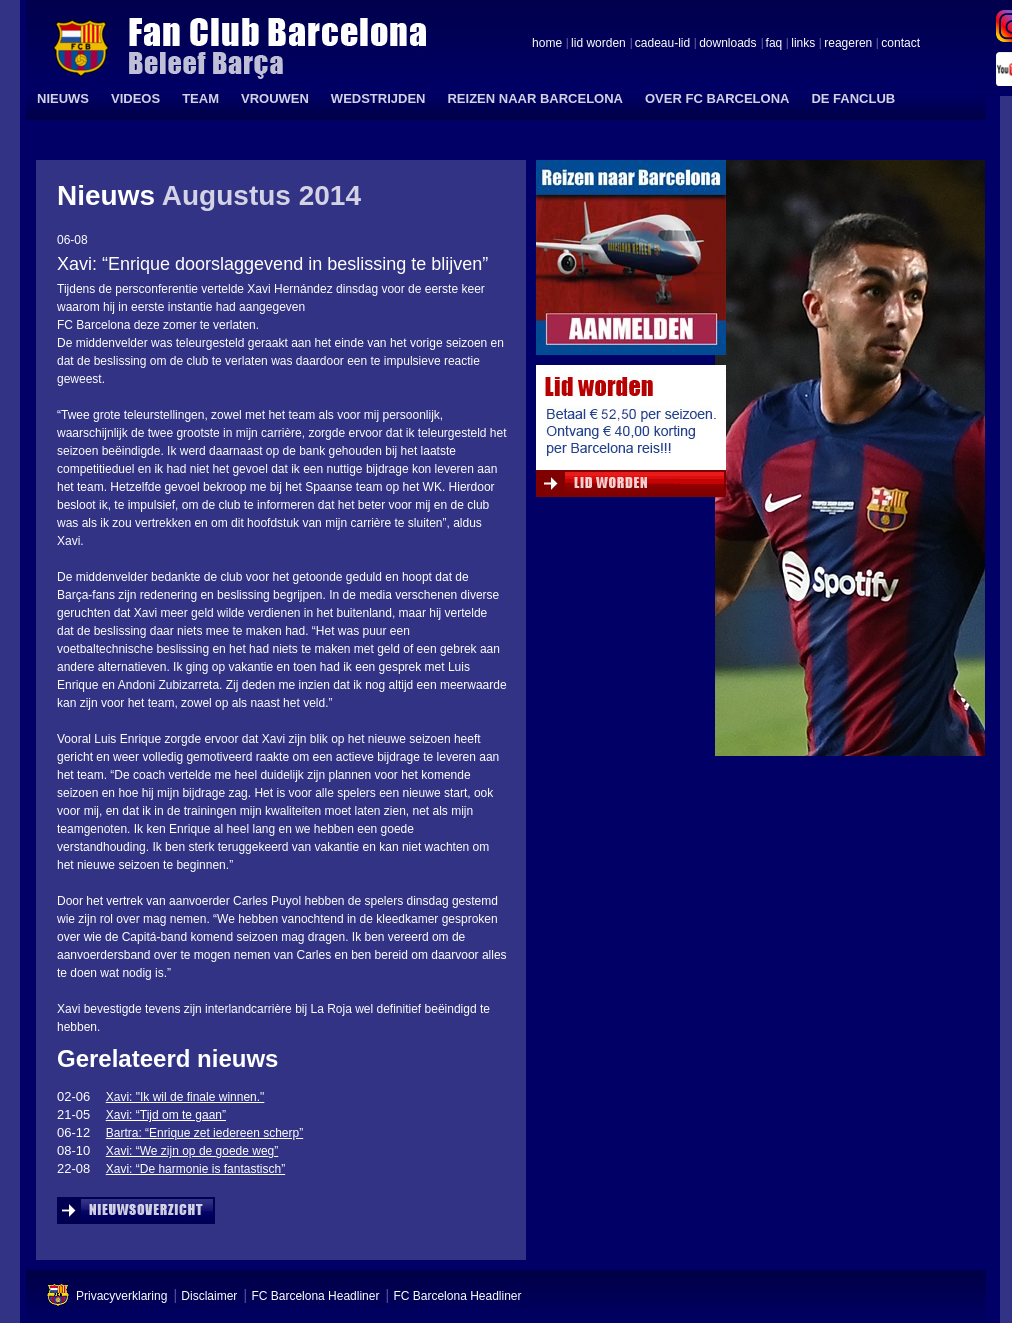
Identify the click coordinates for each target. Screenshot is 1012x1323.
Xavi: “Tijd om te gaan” (166, 1115)
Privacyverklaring (121, 1296)
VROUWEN (275, 98)
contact (900, 44)
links (803, 44)
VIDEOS (135, 98)
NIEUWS (63, 98)
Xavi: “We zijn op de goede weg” (192, 1151)
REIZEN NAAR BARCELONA (535, 98)
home (547, 44)
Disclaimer (209, 1296)
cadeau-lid (662, 44)
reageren (848, 44)
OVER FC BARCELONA (717, 98)
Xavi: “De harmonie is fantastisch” (195, 1169)
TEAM (200, 98)
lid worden (598, 44)
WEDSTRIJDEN (378, 98)
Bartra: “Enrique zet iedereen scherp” (204, 1133)
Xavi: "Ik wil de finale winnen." (185, 1097)
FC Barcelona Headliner (315, 1296)
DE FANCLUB (853, 98)
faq (774, 44)
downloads (727, 44)
